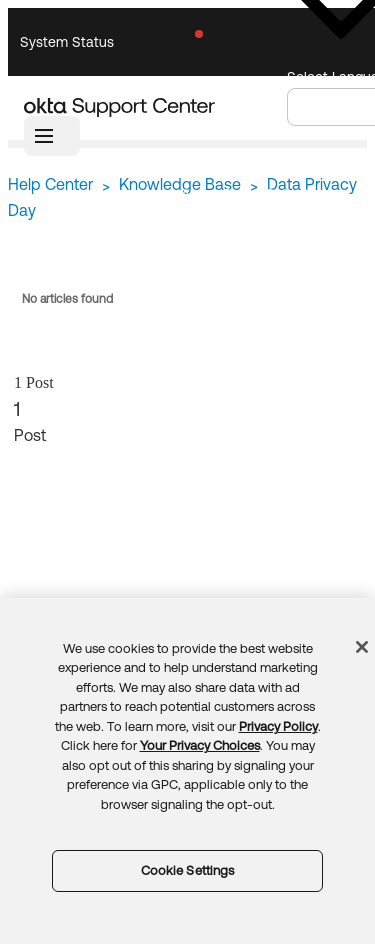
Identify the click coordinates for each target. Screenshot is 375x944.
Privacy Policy (278, 726)
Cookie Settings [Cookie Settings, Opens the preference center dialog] (188, 870)
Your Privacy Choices (200, 745)
